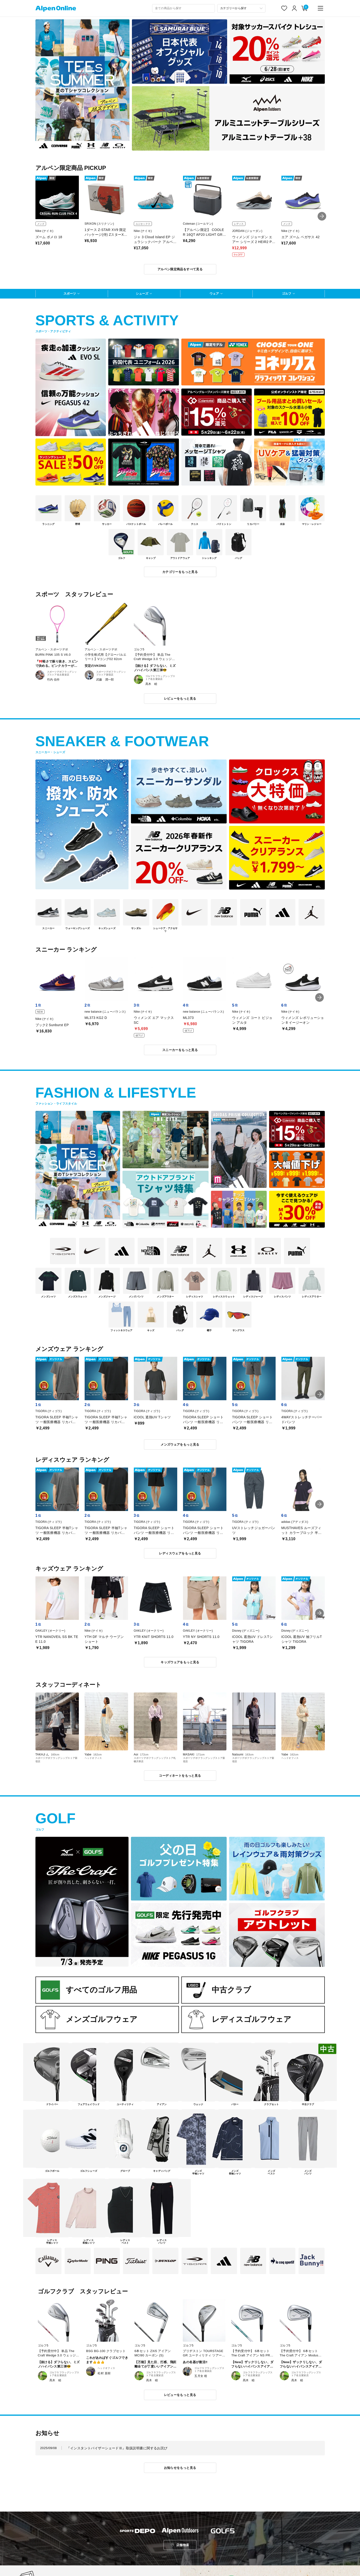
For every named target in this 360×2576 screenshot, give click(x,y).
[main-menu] (320, 8)
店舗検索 (182, 2545)
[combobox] (183, 8)
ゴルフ (286, 293)
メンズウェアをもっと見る (180, 1444)
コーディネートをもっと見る (180, 1775)
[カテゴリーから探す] (241, 8)
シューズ (142, 293)
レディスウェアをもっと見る (180, 1553)
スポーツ (69, 293)
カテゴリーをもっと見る (180, 572)
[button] (322, 216)
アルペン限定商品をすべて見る (180, 269)
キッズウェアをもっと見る (180, 1662)
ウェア (214, 293)
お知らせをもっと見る (180, 2468)
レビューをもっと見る (180, 698)
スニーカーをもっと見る (180, 1050)
